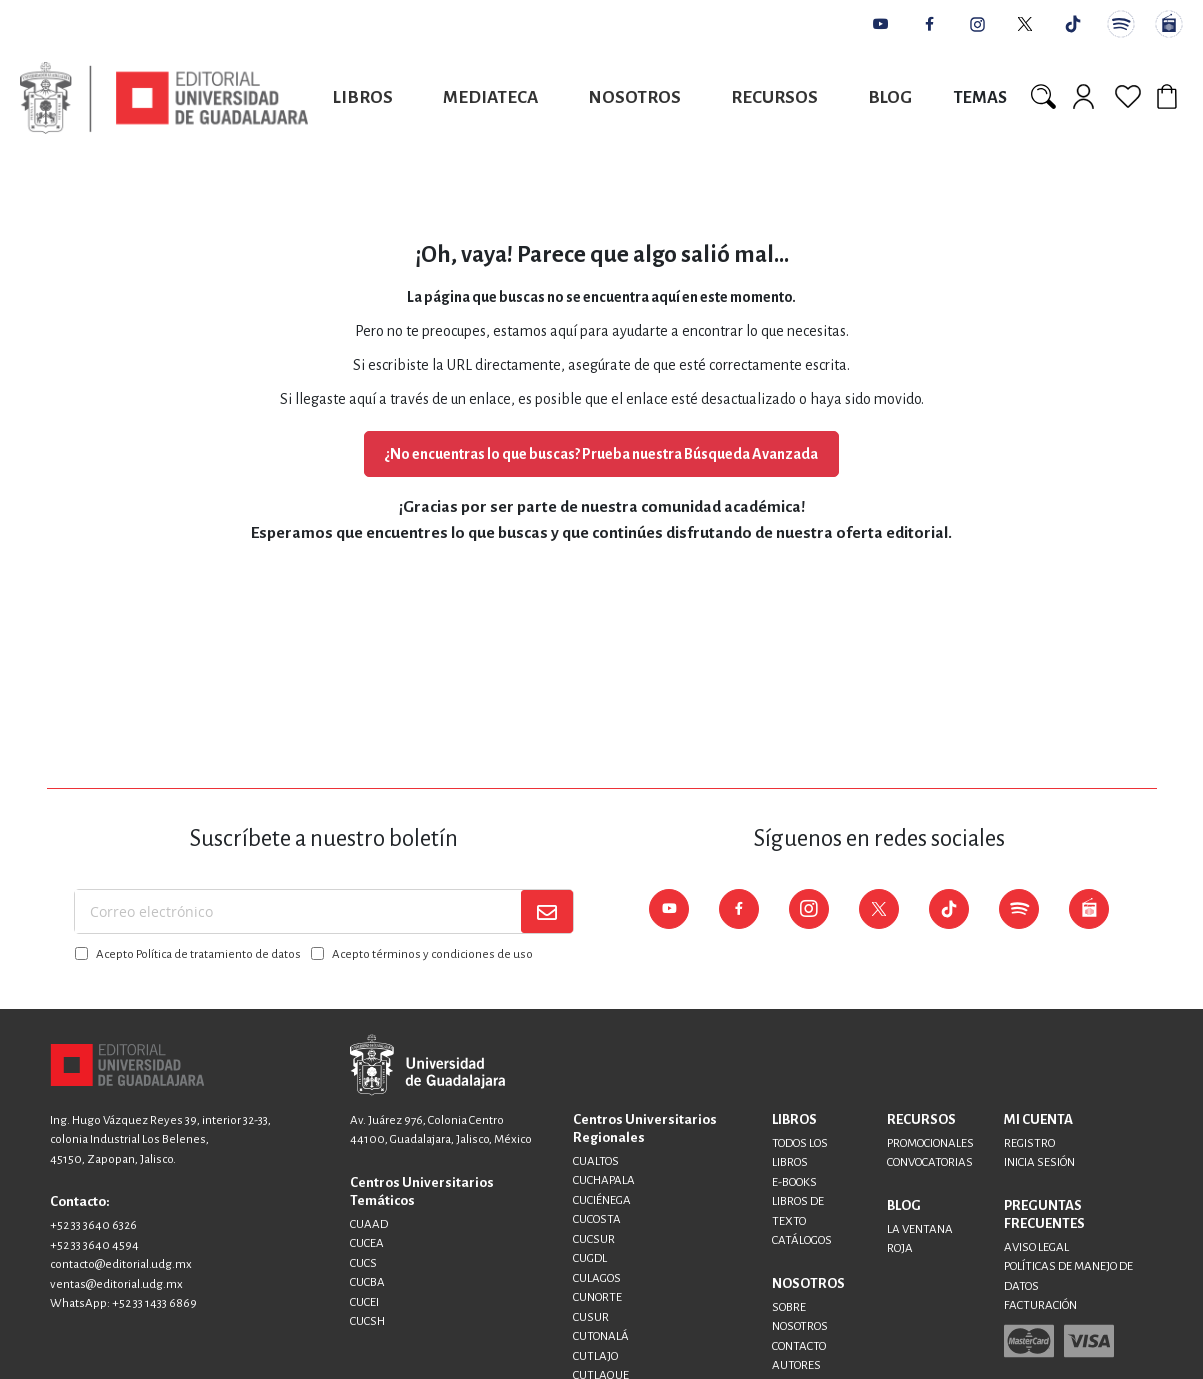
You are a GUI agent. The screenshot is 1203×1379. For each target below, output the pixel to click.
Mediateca (490, 97)
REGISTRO (1029, 1143)
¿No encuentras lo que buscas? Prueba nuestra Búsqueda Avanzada (601, 454)
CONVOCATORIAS (930, 1162)
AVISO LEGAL (1036, 1247)
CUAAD (369, 1224)
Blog (890, 97)
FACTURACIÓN (1040, 1305)
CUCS (363, 1263)
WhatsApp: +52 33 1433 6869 (123, 1303)
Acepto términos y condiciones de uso (432, 954)
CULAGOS (597, 1278)
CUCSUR (594, 1239)
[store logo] (164, 98)
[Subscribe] (547, 911)
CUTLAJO (595, 1356)
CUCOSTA (597, 1219)
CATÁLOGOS (802, 1240)
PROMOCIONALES (930, 1143)
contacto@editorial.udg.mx (121, 1264)
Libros (363, 97)
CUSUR (591, 1317)
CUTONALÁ (601, 1336)
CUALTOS (596, 1161)
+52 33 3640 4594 (94, 1245)
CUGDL (590, 1258)
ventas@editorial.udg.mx (116, 1284)
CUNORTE (597, 1297)
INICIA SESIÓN (1039, 1162)
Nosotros (634, 97)
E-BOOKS (794, 1182)
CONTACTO (799, 1346)
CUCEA (367, 1243)
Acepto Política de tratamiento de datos (198, 954)
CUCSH (367, 1321)
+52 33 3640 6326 (93, 1225)
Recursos (774, 97)
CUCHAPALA (604, 1180)
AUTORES (796, 1365)
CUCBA (367, 1282)
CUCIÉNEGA (602, 1200)
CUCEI (364, 1302)
